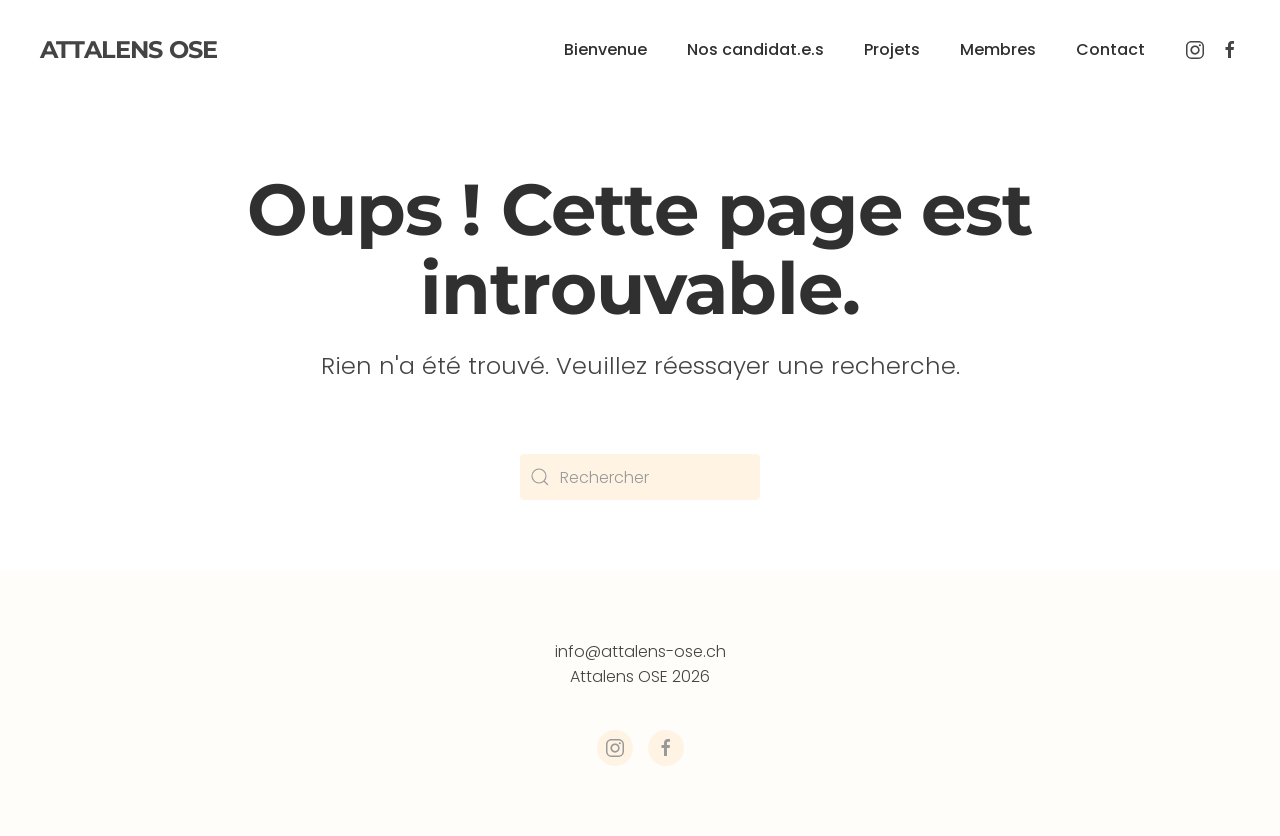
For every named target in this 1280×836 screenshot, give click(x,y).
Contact (1110, 49)
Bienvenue (605, 49)
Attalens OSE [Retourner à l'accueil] (128, 49)
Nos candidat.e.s (755, 49)
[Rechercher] (640, 477)
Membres (998, 49)
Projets (892, 49)
